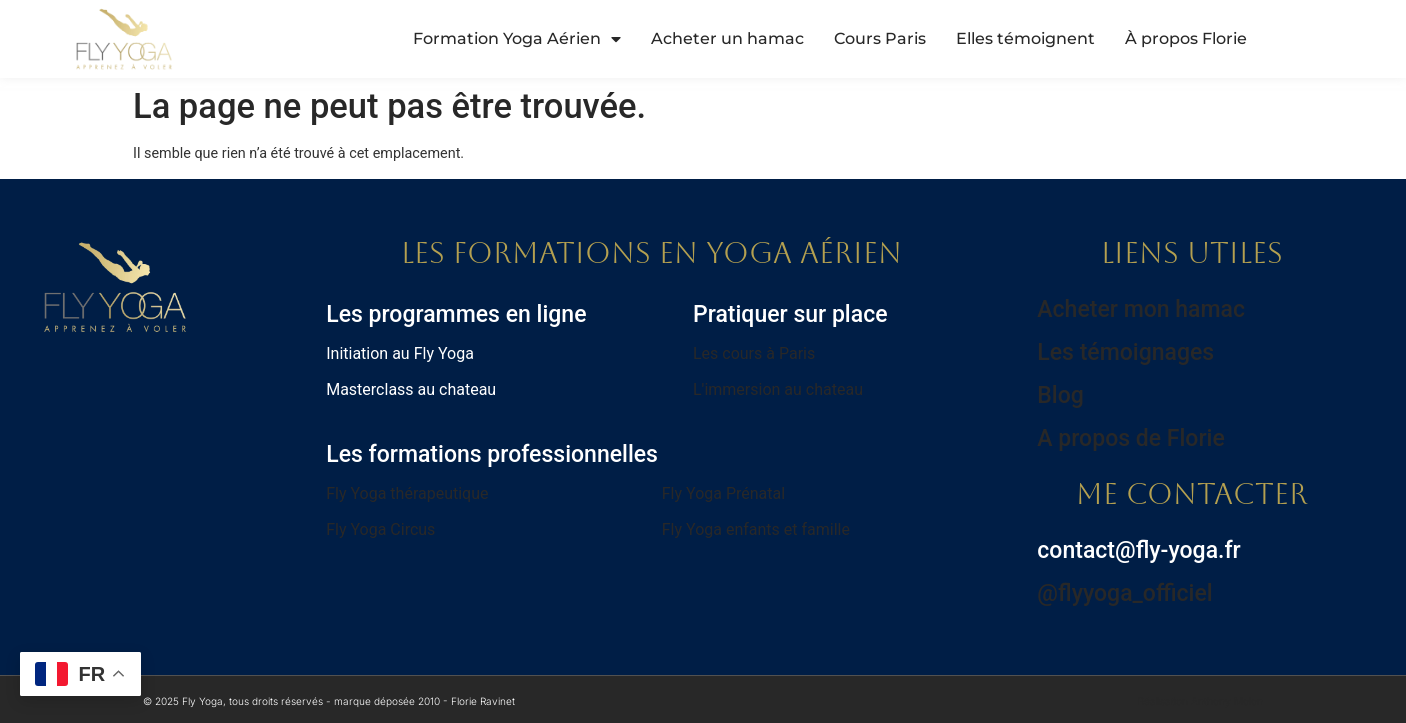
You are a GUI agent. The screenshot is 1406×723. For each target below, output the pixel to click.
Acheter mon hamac (1141, 309)
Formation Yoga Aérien (517, 39)
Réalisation (1200, 701)
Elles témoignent (1025, 38)
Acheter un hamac (727, 38)
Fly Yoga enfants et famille (756, 529)
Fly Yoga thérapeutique (407, 493)
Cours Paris (880, 38)
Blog (1060, 395)
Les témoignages (1125, 352)
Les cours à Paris (754, 353)
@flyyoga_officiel (1124, 593)
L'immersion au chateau (778, 389)
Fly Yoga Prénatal (723, 493)
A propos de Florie (1130, 438)
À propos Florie (1186, 38)
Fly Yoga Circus (380, 529)
